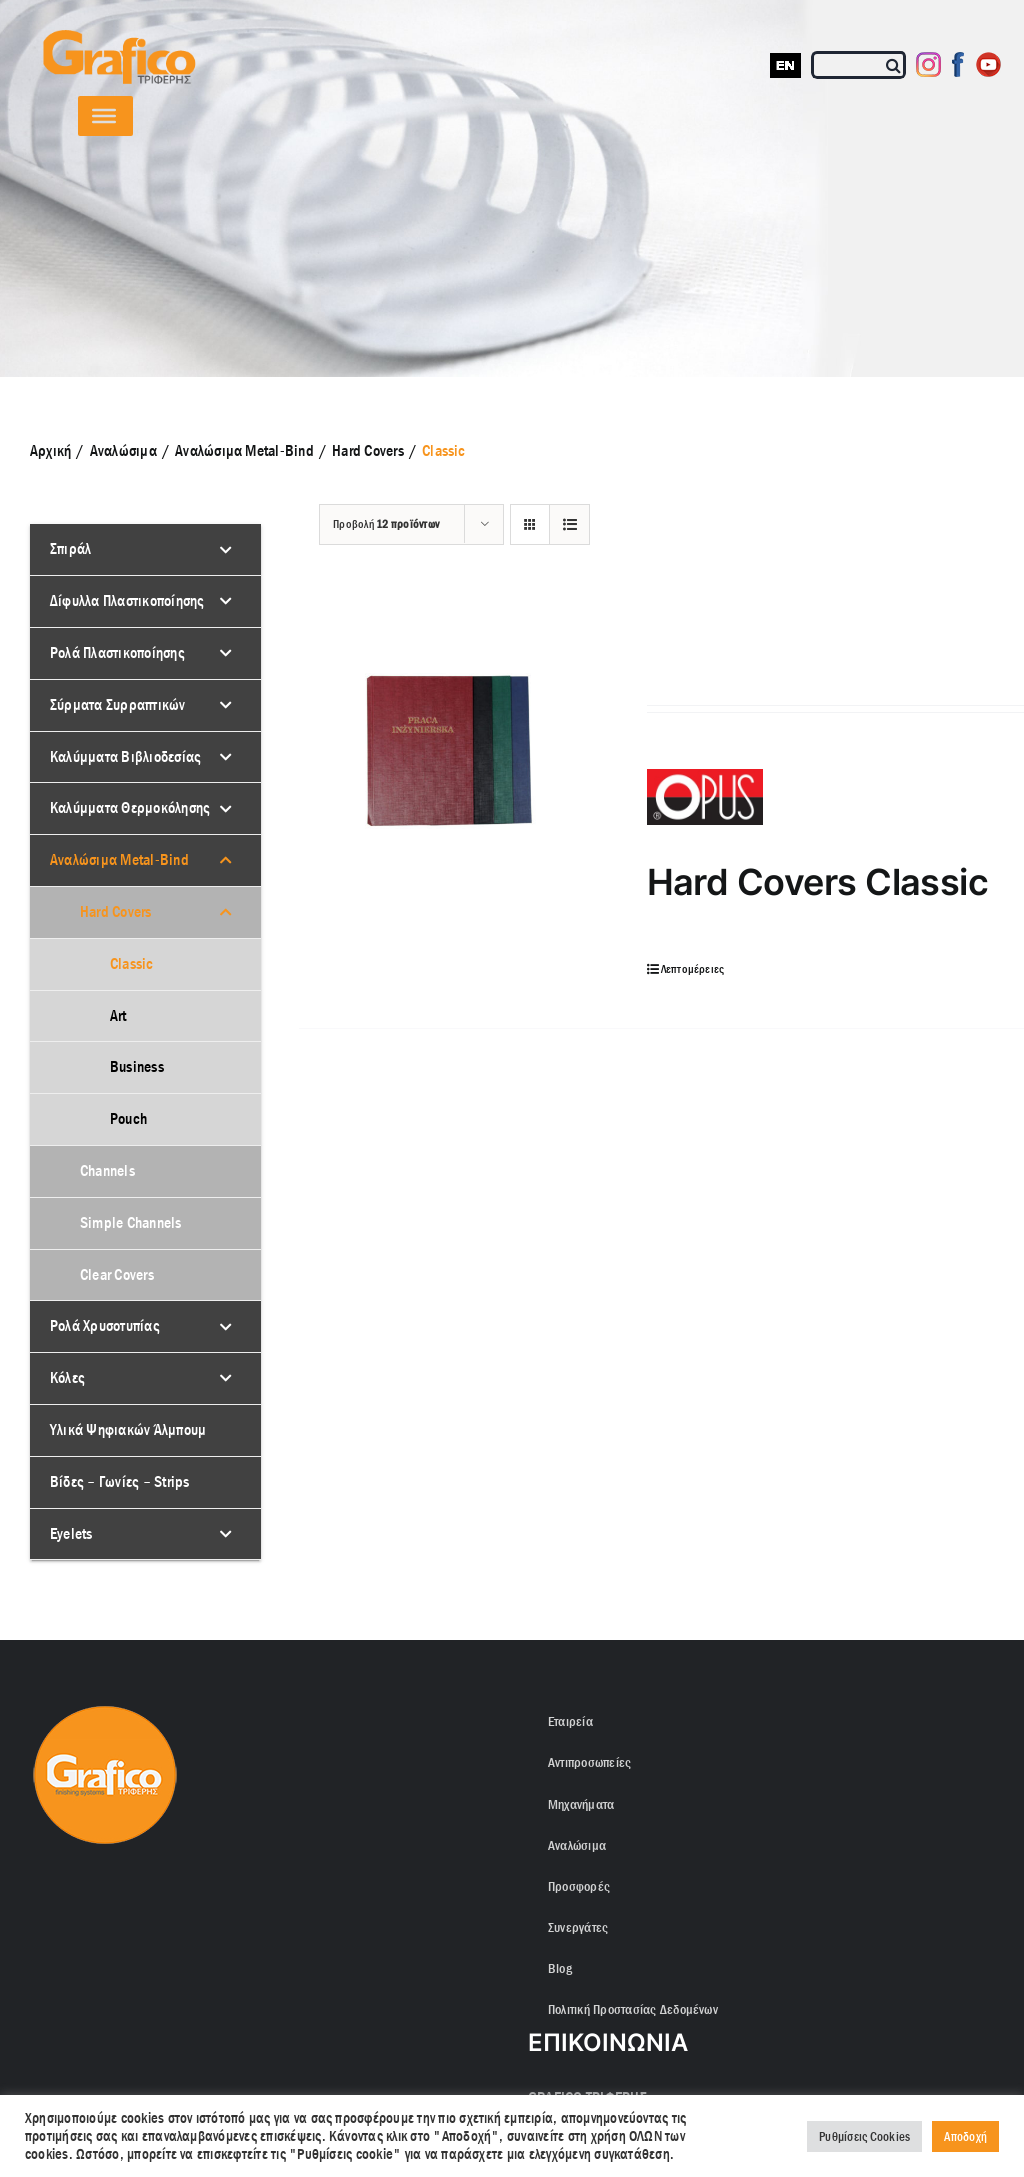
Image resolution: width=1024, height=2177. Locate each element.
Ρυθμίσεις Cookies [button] (864, 2136)
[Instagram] (928, 64)
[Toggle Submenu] (226, 549)
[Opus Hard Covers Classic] (447, 746)
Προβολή (386, 524)
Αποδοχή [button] (965, 2136)
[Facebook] (958, 64)
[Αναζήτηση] (895, 65)
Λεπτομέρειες (693, 969)
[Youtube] (988, 64)
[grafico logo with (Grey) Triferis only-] (117, 37)
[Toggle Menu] (104, 116)
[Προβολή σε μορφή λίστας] (569, 524)
